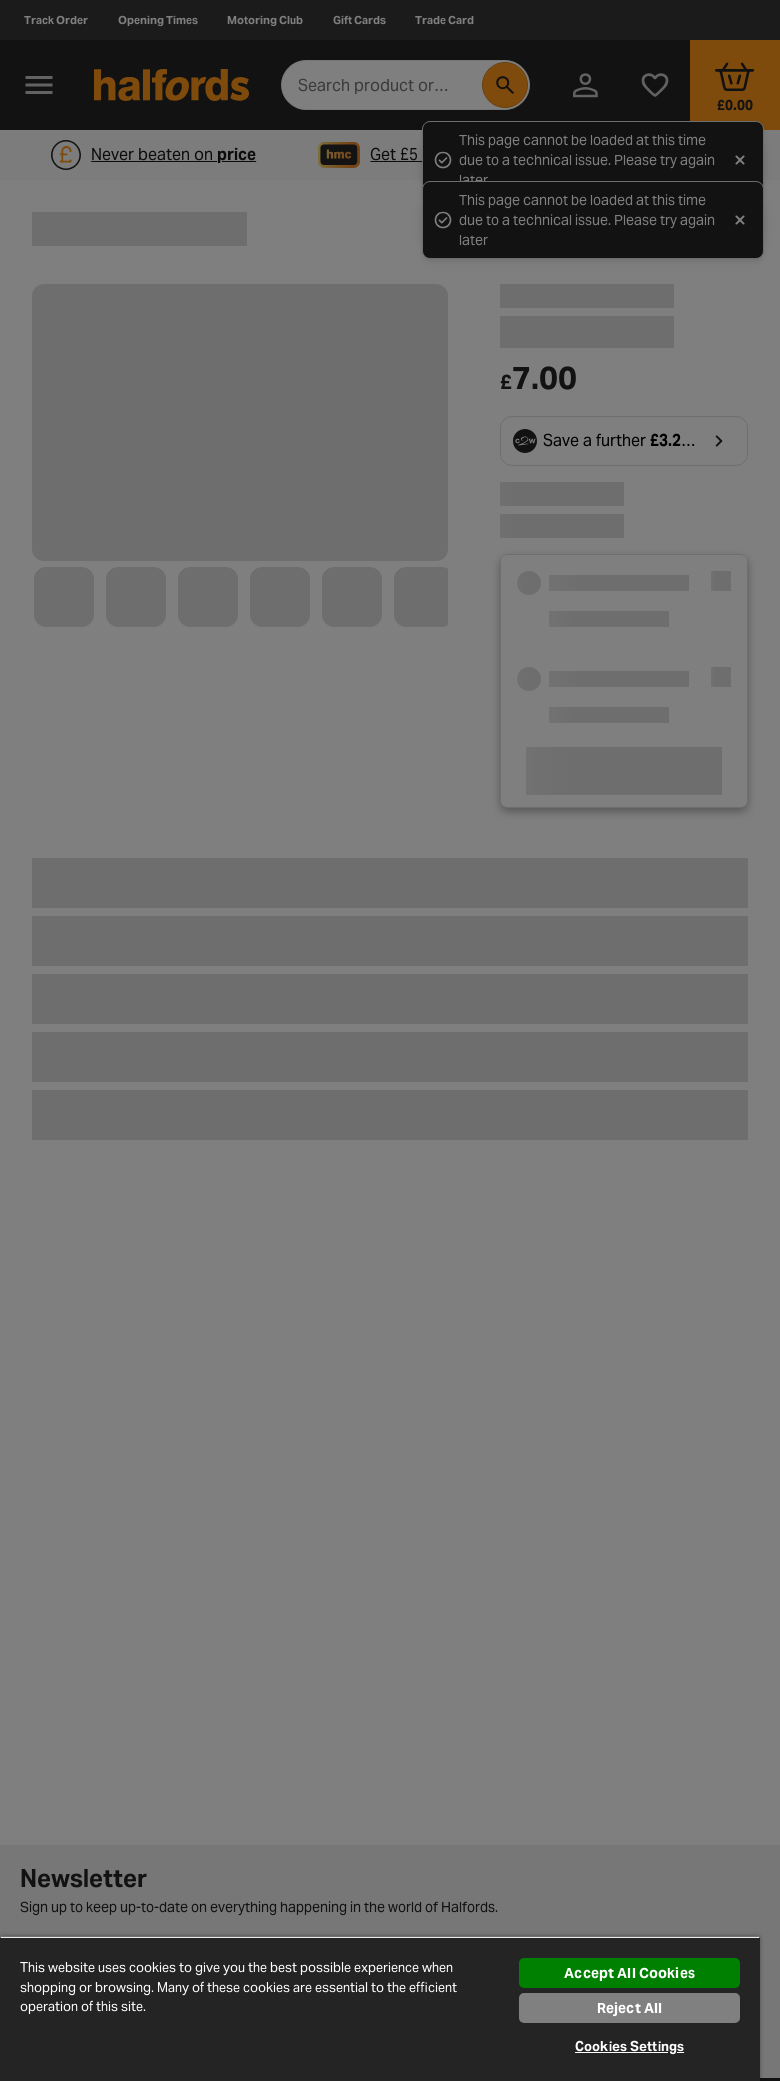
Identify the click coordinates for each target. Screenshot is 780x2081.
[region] (380, 2008)
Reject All (629, 2008)
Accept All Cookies (629, 1973)
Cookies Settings (629, 2046)
